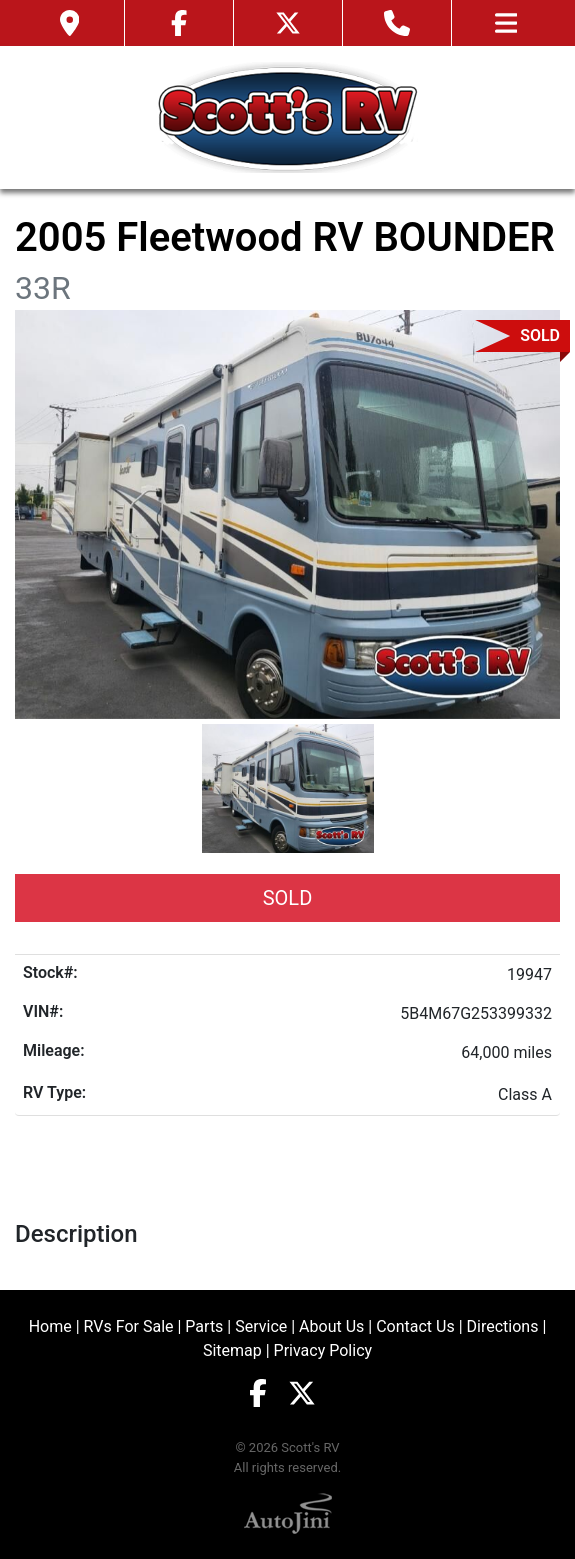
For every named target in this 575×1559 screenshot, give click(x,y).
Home (50, 1326)
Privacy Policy (323, 1350)
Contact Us (415, 1326)
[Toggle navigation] (506, 23)
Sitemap (232, 1350)
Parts (204, 1326)
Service (261, 1326)
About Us (331, 1326)
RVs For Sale (129, 1326)
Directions (503, 1326)
